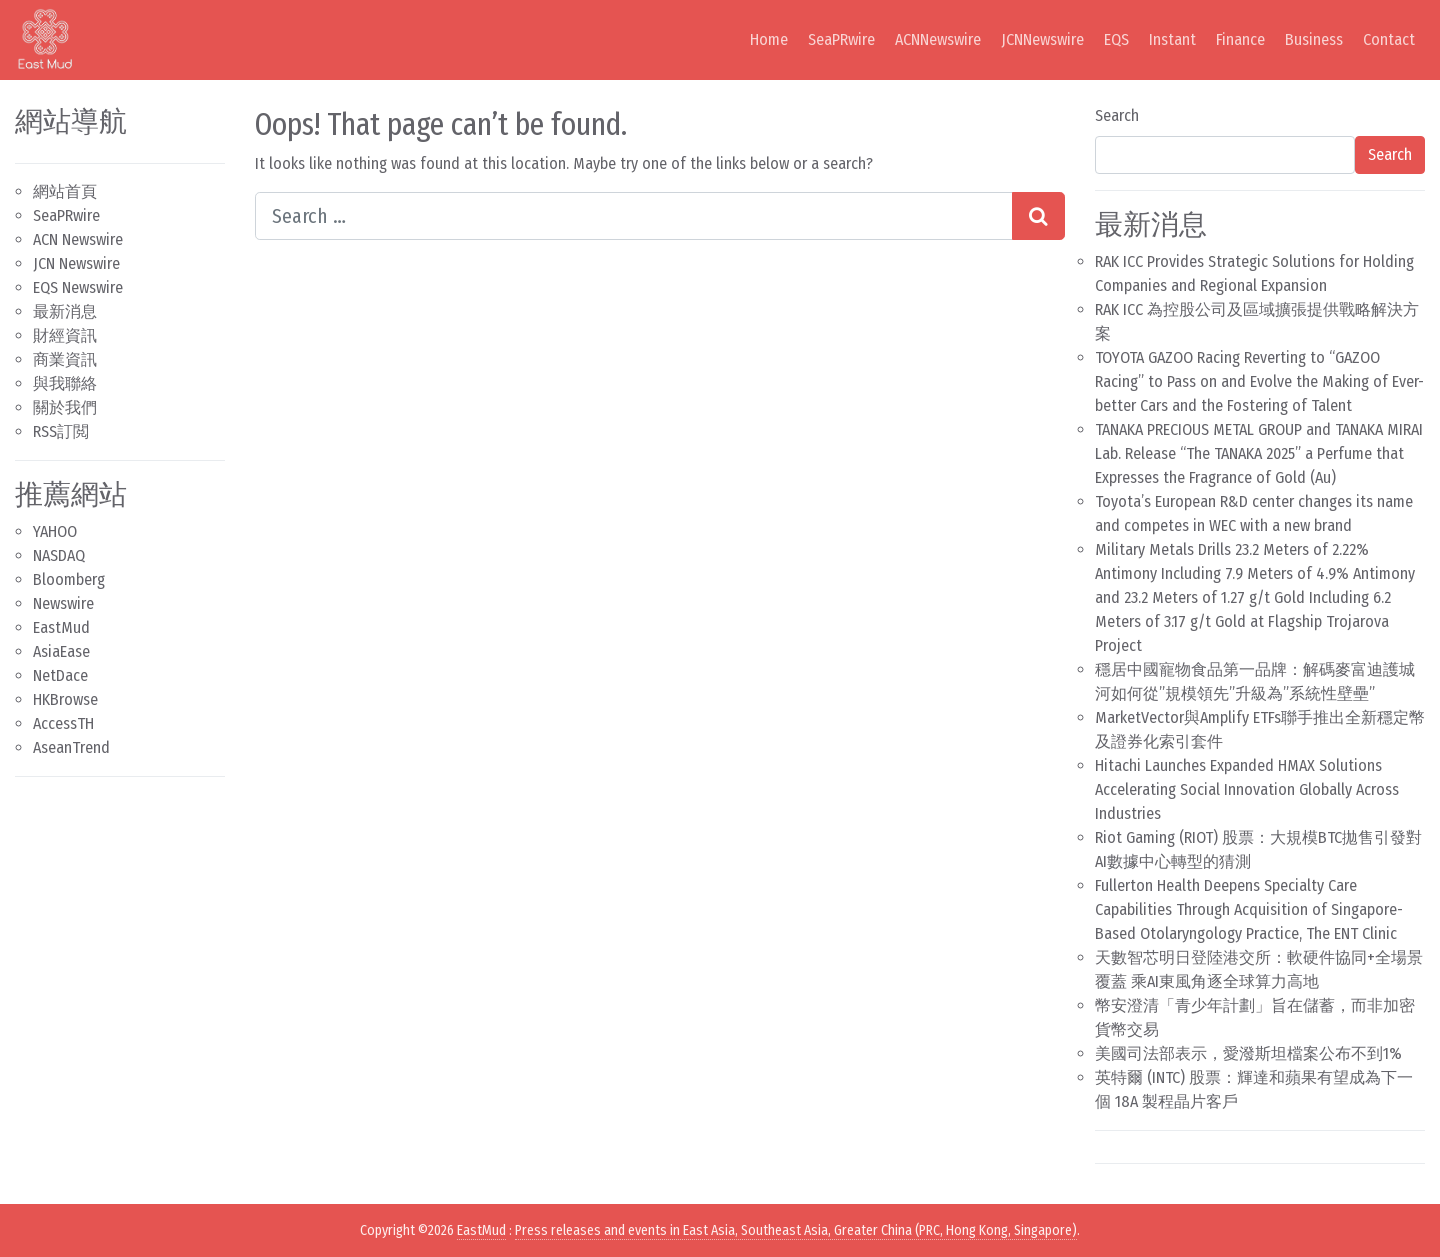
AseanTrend (71, 747)
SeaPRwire (841, 39)
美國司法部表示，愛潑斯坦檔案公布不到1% (1248, 1053)
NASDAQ (59, 555)
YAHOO (55, 531)
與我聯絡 (65, 383)
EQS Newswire (78, 287)
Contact (1389, 39)
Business (1314, 39)
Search (1117, 115)
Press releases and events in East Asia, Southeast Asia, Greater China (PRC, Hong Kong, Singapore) (796, 1230)
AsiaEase (61, 651)
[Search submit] (1038, 216)
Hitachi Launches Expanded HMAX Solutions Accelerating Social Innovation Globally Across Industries (1247, 789)
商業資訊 (65, 359)
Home (769, 39)
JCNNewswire (1042, 39)
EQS (1116, 39)
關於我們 (65, 407)
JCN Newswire (76, 263)
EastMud (61, 627)
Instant (1172, 39)
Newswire (63, 603)
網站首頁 (65, 191)
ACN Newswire (78, 239)
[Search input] (634, 216)
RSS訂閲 (61, 431)
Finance (1240, 39)
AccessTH (63, 723)
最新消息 (65, 311)
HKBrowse (65, 699)
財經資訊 (65, 335)
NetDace (60, 675)
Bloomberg (69, 579)
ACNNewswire (938, 39)
